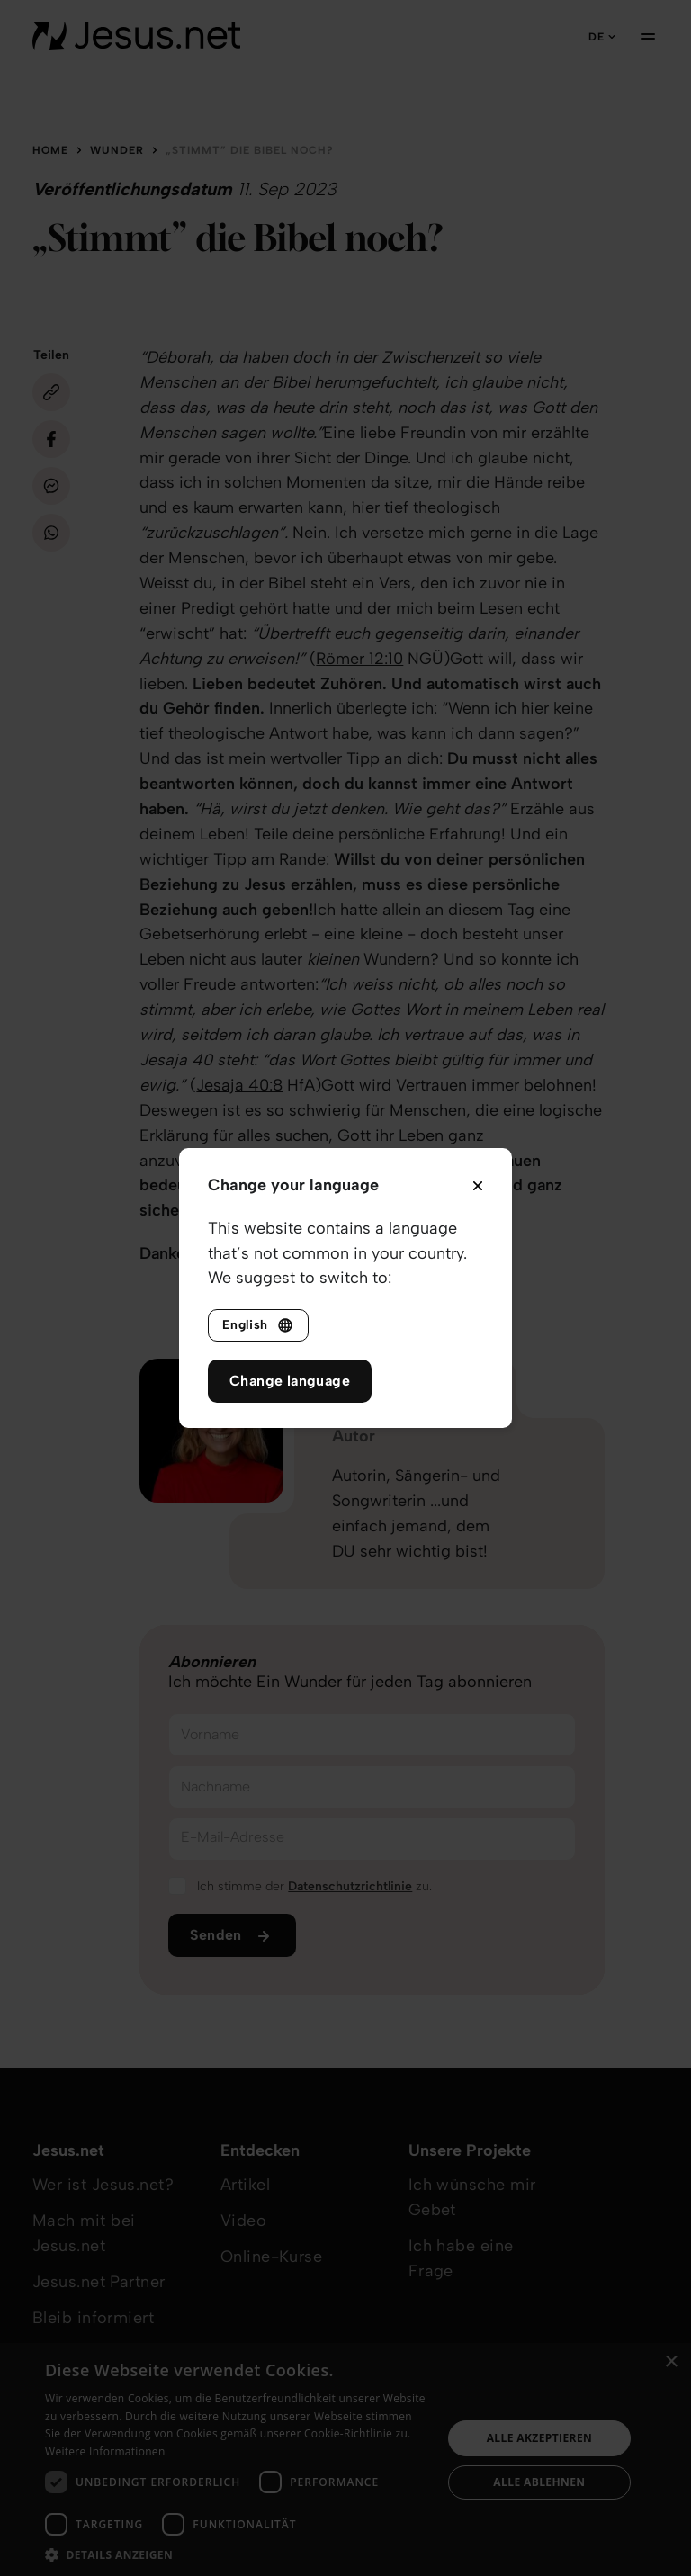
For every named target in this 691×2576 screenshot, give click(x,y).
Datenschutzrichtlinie (350, 1886)
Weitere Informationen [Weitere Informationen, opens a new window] (105, 2451)
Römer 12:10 (359, 659)
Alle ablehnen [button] (539, 2482)
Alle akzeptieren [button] (540, 2438)
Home (50, 150)
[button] (237, 2554)
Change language (289, 1380)
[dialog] (345, 2459)
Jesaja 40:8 (239, 1085)
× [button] (671, 2362)
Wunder (117, 150)
